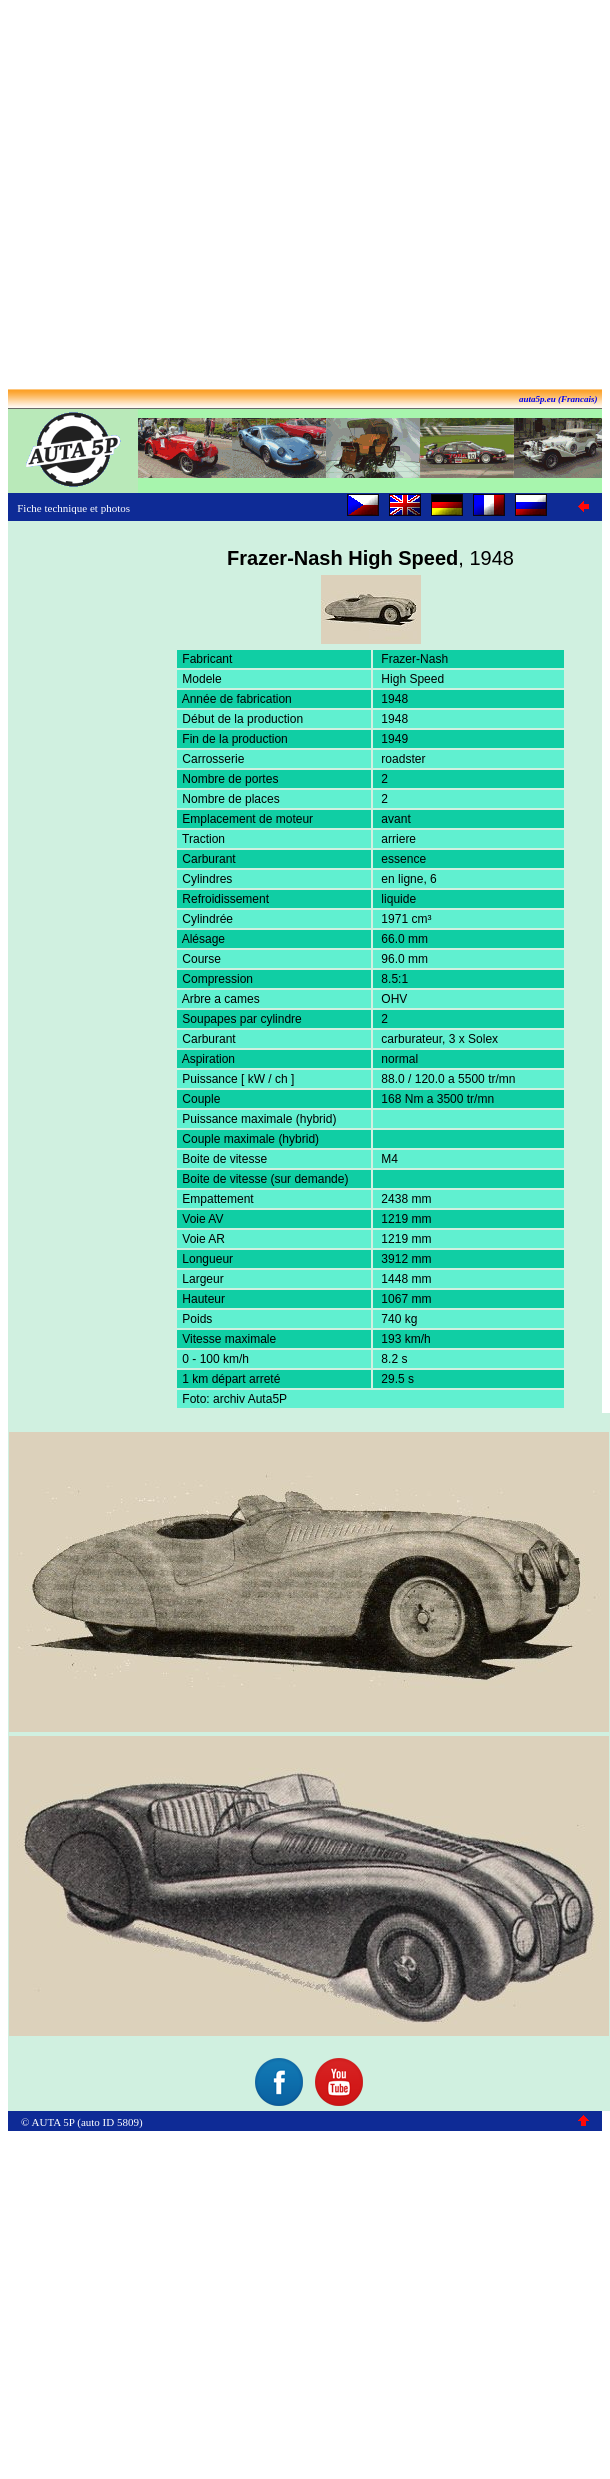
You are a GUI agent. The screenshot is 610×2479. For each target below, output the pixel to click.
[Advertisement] (301, 196)
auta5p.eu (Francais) (558, 399)
